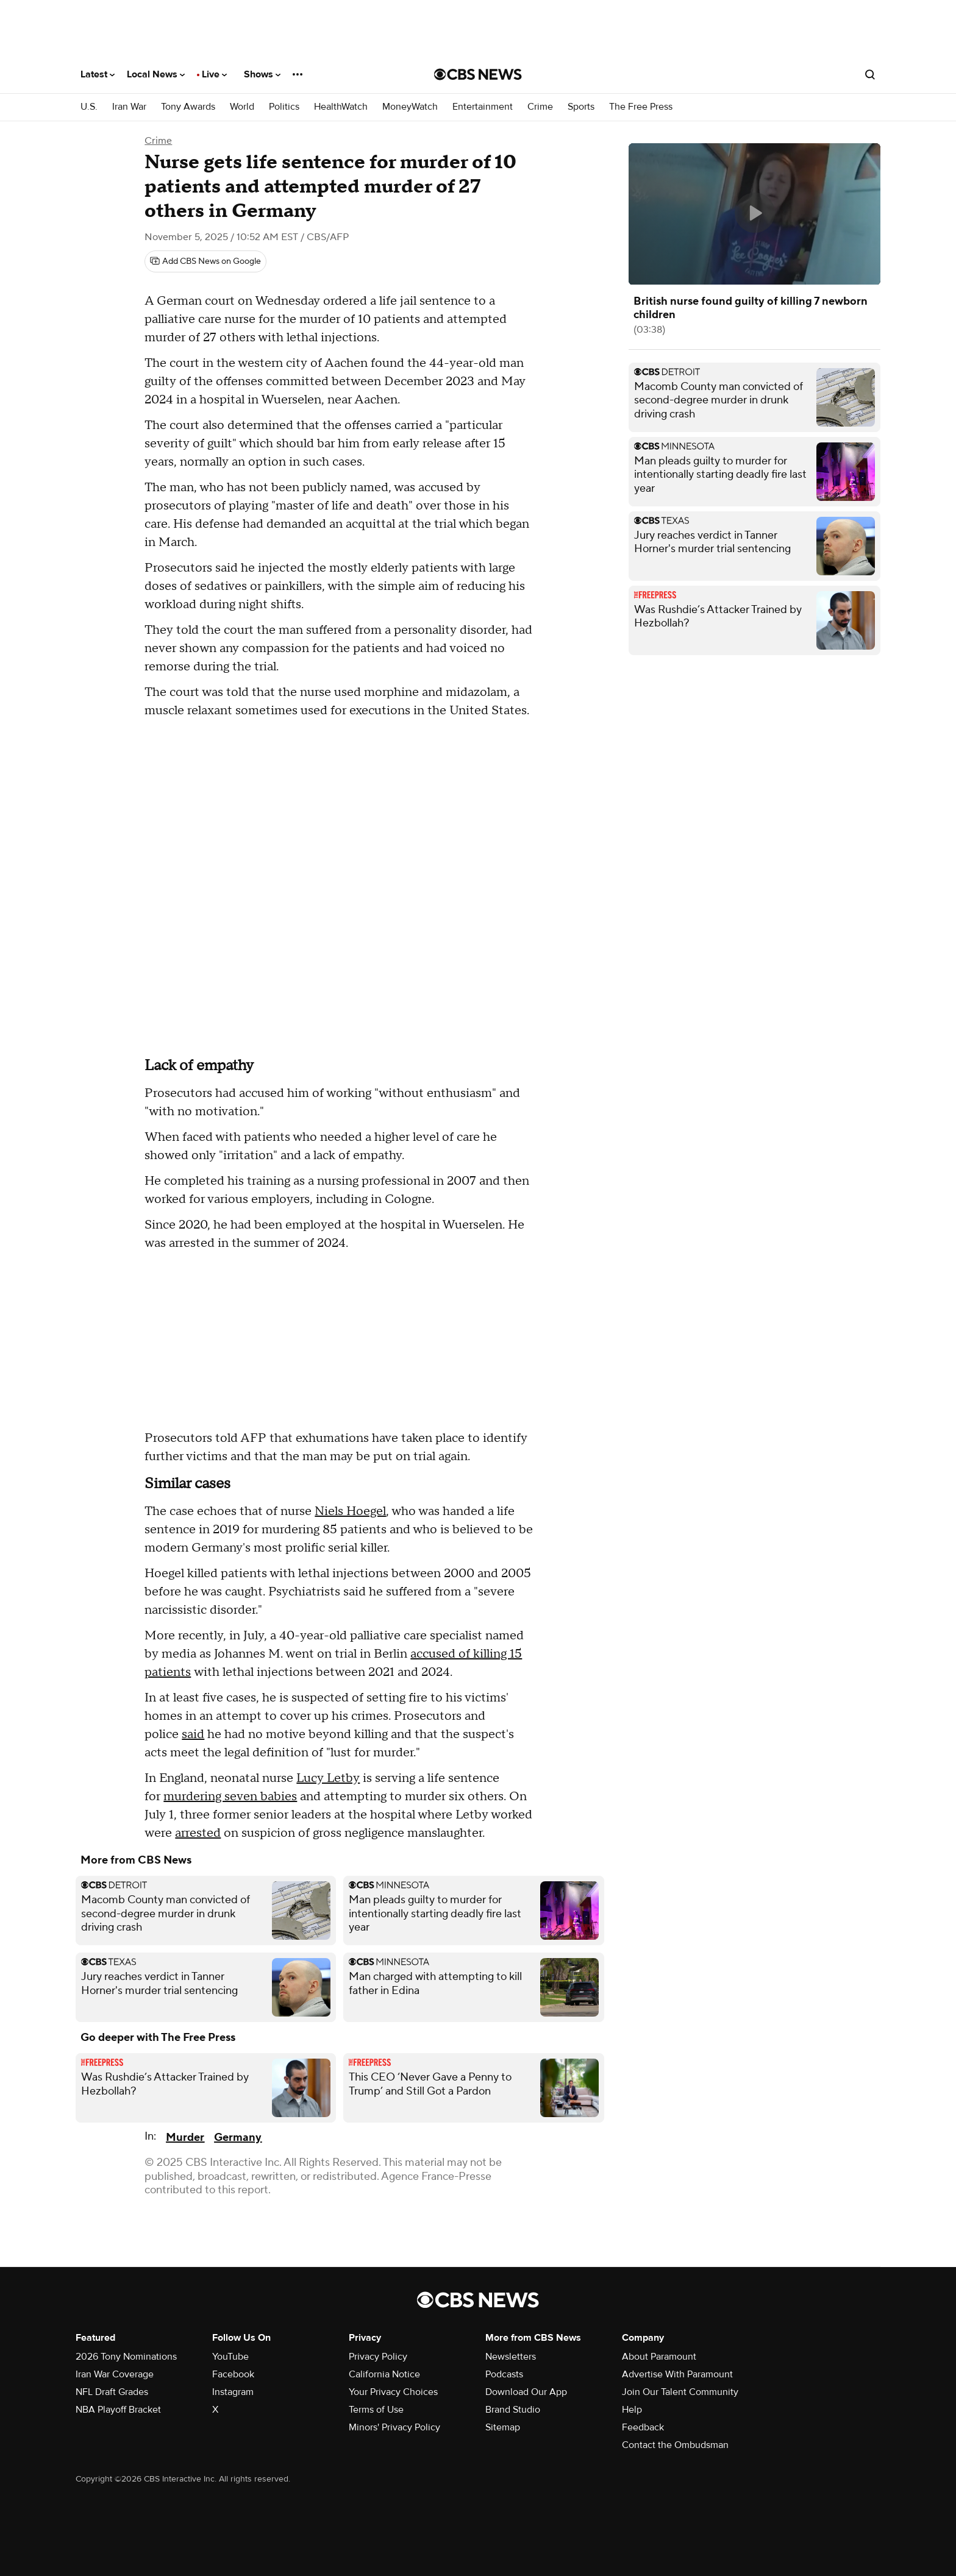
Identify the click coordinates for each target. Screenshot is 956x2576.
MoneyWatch (410, 107)
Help (632, 2410)
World (242, 107)
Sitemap (502, 2427)
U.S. (89, 107)
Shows (262, 74)
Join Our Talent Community (680, 2392)
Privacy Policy (378, 2356)
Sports (581, 107)
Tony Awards (188, 107)
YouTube (230, 2356)
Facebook (233, 2374)
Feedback (643, 2427)
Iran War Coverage (115, 2374)
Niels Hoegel (350, 1511)
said (193, 1734)
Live (214, 74)
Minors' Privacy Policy (394, 2427)
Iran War (129, 107)
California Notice (384, 2374)
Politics (284, 107)
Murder (185, 2138)
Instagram (233, 2392)
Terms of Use (376, 2410)
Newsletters (510, 2356)
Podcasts (504, 2374)
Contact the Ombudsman (675, 2445)
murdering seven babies (230, 1796)
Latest (97, 74)
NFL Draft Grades (112, 2392)
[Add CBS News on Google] (205, 261)
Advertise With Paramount (677, 2374)
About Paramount (659, 2356)
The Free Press (640, 107)
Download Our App (526, 2392)
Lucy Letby (328, 1778)
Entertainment (482, 107)
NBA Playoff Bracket (118, 2410)
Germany (238, 2138)
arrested (198, 1833)
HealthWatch (341, 107)
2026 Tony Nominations (126, 2356)
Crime (540, 107)
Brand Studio (512, 2410)
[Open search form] (870, 74)
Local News (156, 74)
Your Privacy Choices (393, 2392)
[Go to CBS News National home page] (478, 74)
